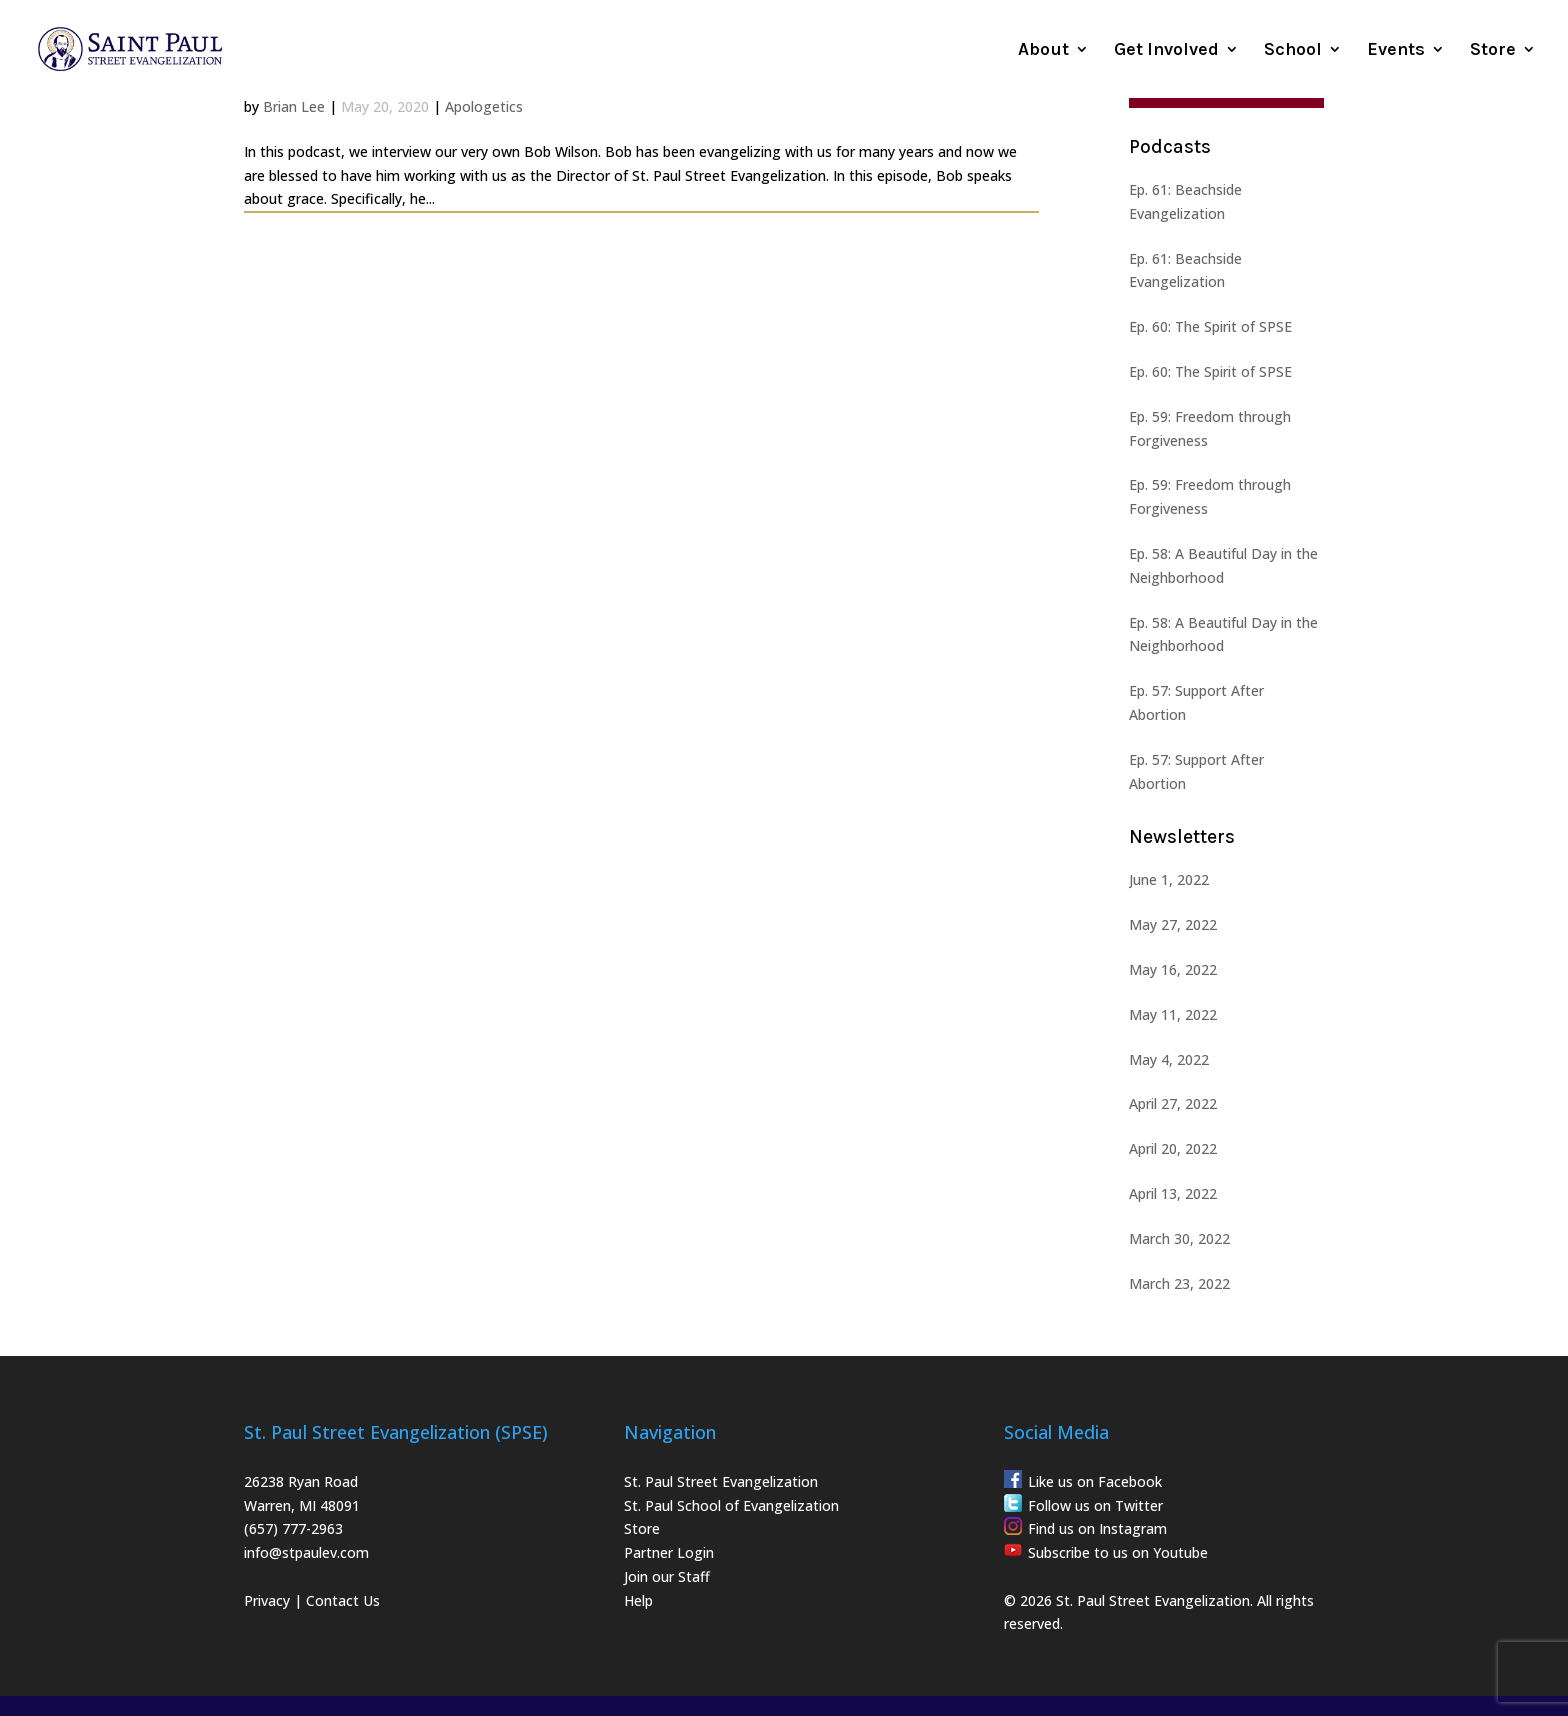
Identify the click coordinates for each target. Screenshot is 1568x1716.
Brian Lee (294, 106)
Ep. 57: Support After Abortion (1196, 702)
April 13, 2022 (1173, 1193)
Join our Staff (667, 1576)
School (1293, 51)
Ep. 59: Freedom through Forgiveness (1210, 428)
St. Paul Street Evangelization (721, 1481)
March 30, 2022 (1179, 1238)
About (1043, 51)
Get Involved (1166, 51)
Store (1493, 51)
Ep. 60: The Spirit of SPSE (1210, 326)
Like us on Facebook (1095, 1481)
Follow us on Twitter (1095, 1505)
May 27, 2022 (1173, 924)
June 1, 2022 (1169, 879)
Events (1396, 51)
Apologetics (484, 106)
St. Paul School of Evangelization (731, 1505)
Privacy (267, 1600)
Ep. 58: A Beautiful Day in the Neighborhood (1223, 565)
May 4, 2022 (1169, 1059)
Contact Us (343, 1600)
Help (638, 1600)
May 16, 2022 (1173, 969)
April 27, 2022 (1173, 1103)
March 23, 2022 (1179, 1283)
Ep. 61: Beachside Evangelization (1185, 201)
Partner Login (669, 1552)
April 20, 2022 (1173, 1148)
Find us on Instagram (1097, 1528)
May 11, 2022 (1173, 1014)
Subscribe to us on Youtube (1118, 1552)
